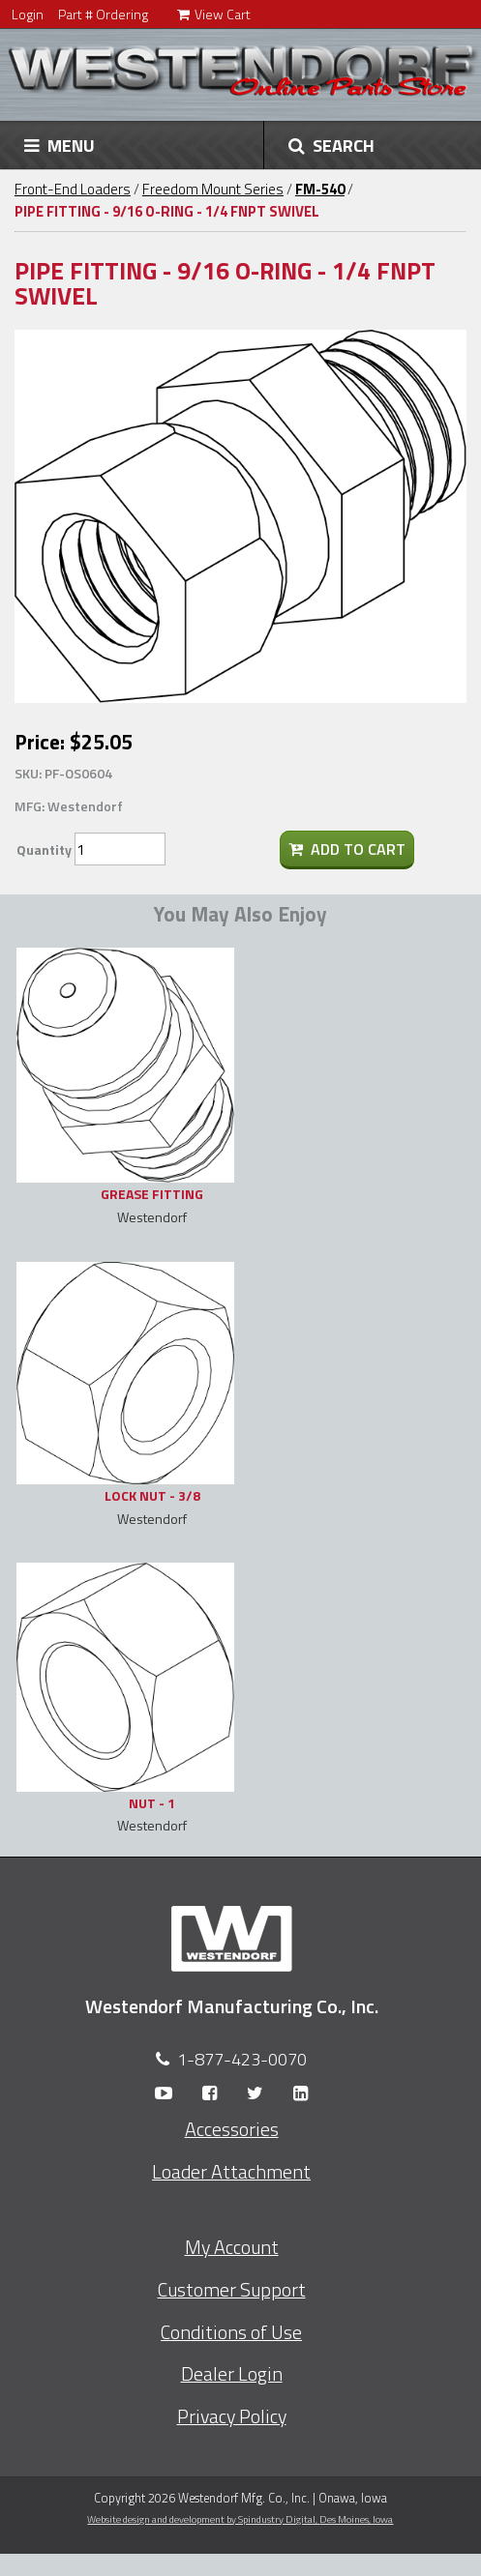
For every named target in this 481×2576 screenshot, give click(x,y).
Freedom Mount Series (213, 189)
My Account (232, 2247)
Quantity (44, 849)
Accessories (232, 2129)
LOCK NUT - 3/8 (152, 1495)
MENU (59, 145)
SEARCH (331, 145)
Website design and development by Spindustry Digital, (240, 2519)
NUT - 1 (152, 1803)
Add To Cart (347, 849)
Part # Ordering (103, 14)
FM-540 (320, 189)
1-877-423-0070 (242, 2059)
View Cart (214, 14)
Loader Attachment (231, 2171)
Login (28, 14)
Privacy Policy (231, 2416)
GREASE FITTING (152, 1194)
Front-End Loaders (73, 189)
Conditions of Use (231, 2332)
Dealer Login (232, 2373)
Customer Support (232, 2289)
